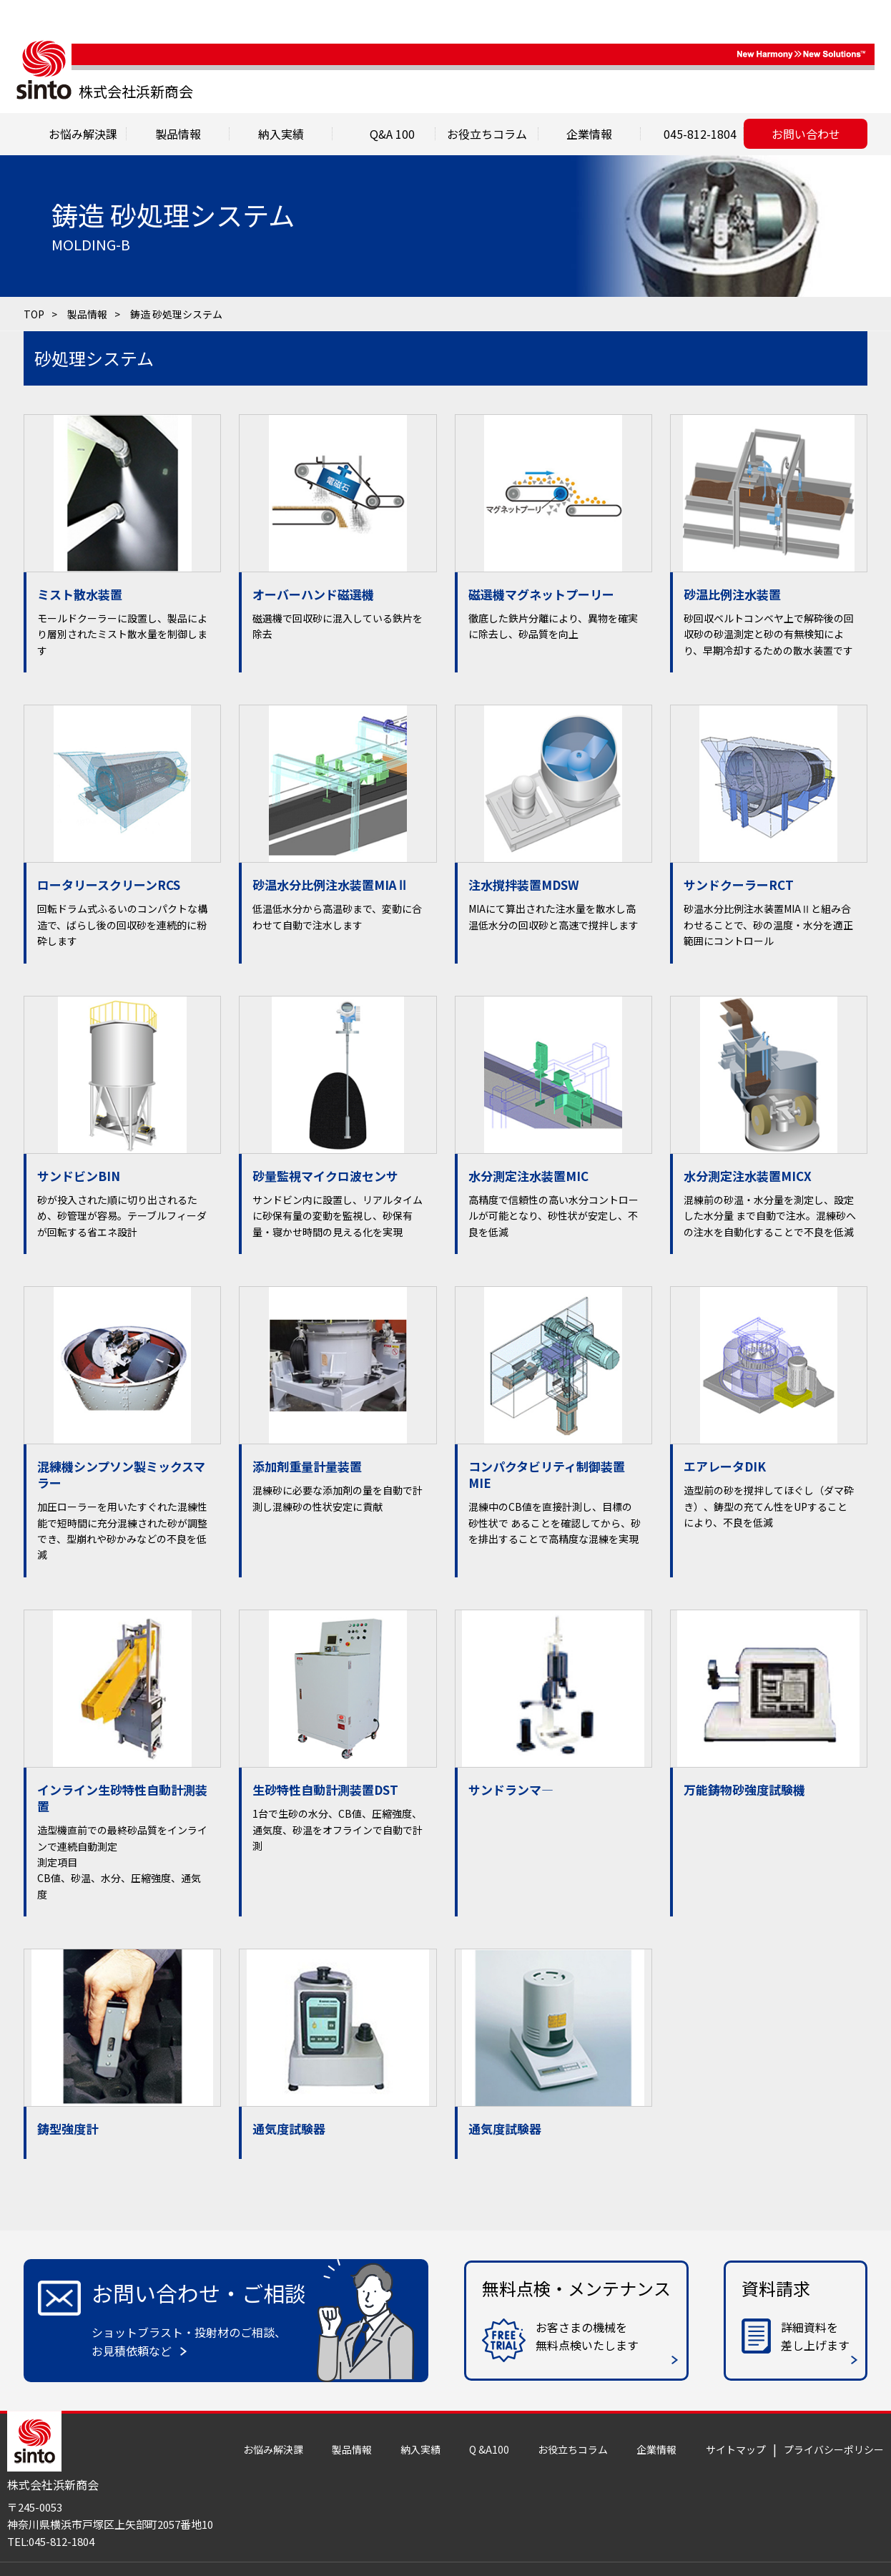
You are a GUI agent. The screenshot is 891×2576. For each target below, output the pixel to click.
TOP (34, 314)
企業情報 (656, 2449)
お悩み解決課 (273, 2449)
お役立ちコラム (573, 2449)
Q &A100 (489, 2449)
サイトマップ (736, 2449)
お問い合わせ (806, 133)
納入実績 (420, 2449)
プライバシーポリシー (834, 2449)
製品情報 (178, 133)
